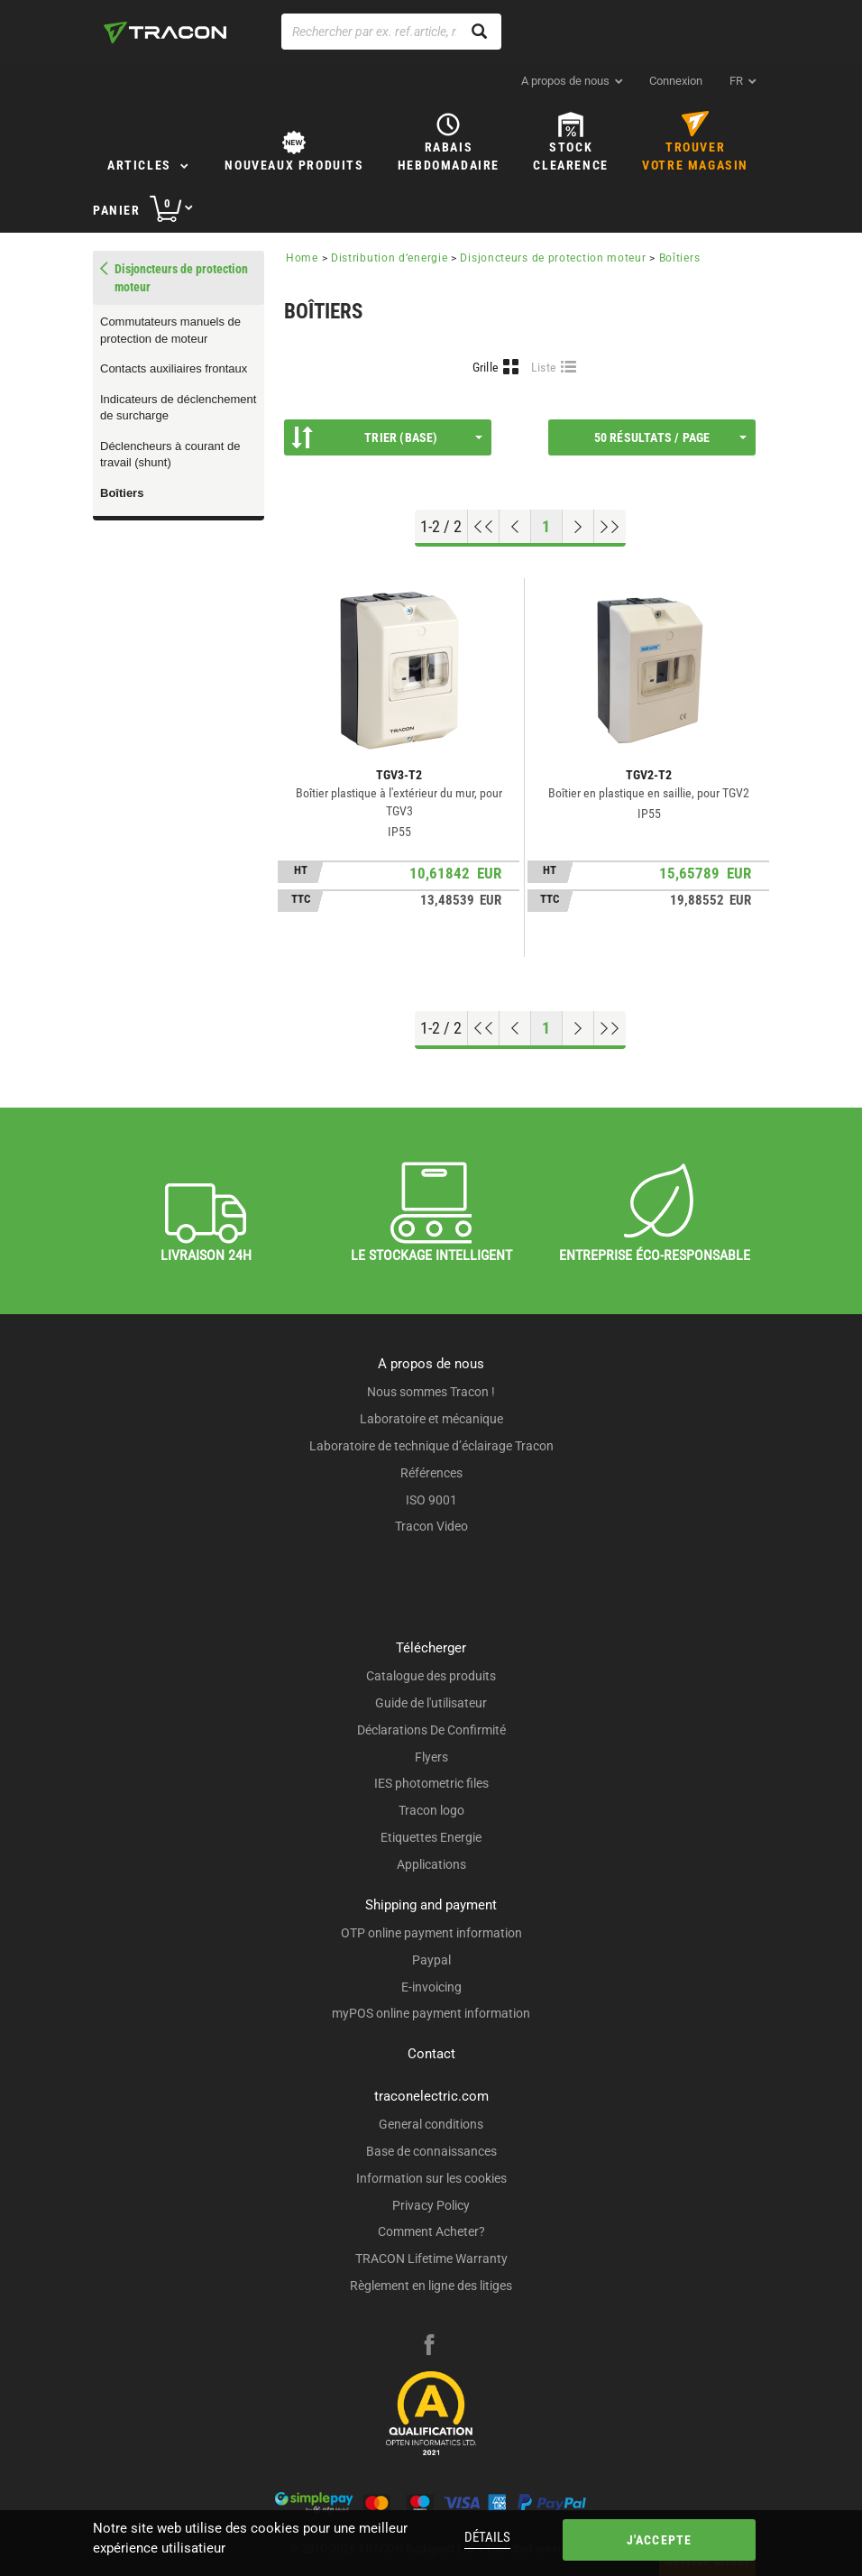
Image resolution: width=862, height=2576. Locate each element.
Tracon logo (431, 1810)
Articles (139, 165)
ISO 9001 (431, 1500)
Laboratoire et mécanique (431, 1419)
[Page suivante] (578, 527)
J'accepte (659, 2540)
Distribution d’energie (389, 258)
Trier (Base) (386, 437)
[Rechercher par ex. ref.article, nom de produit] (391, 32)
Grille (486, 367)
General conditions (431, 2124)
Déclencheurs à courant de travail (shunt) (170, 454)
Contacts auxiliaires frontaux (173, 368)
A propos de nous (565, 80)
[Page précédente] (515, 527)
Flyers (431, 1757)
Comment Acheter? (431, 2231)
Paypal (431, 1960)
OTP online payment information (431, 1933)
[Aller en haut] (484, 527)
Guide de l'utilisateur (431, 1703)
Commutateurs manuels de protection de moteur (170, 330)
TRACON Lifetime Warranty (431, 2258)
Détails (487, 2537)
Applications (431, 1864)
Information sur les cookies (431, 2178)
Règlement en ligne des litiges (431, 2285)
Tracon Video (431, 1526)
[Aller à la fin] (610, 527)
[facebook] (429, 2347)
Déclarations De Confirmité (431, 1730)
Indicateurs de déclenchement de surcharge (178, 407)
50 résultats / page (670, 437)
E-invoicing (431, 1987)
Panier (117, 210)
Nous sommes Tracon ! (431, 1392)
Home (302, 258)
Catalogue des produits (431, 1676)
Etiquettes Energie (431, 1837)
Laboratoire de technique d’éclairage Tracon (431, 1446)
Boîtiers (121, 493)
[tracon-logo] (165, 32)
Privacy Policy (431, 2205)
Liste (544, 367)
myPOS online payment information (431, 2013)
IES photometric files (431, 1783)
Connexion (675, 80)
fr (736, 80)
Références (431, 1473)
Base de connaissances (431, 2151)
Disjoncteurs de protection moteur (553, 258)
